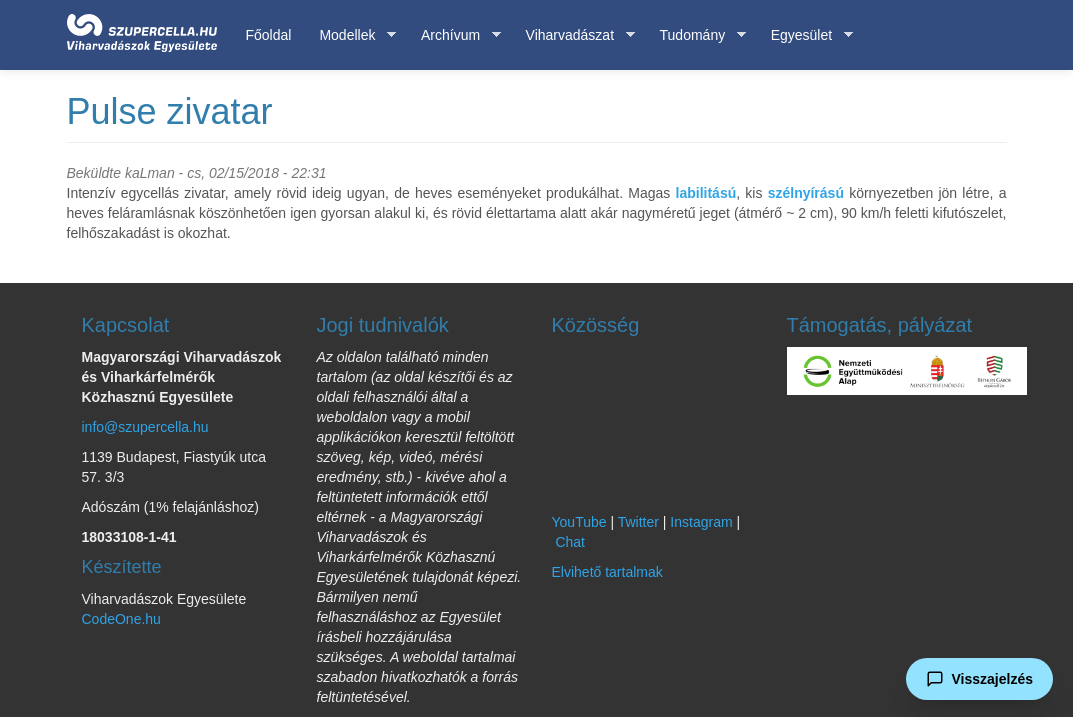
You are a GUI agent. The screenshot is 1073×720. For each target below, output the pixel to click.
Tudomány (696, 35)
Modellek (350, 35)
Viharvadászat (573, 35)
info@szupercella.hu (145, 427)
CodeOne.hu (121, 619)
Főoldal (269, 35)
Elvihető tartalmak (607, 572)
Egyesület (805, 35)
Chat (570, 542)
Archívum (454, 35)
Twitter (638, 522)
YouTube (579, 522)
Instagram (701, 522)
